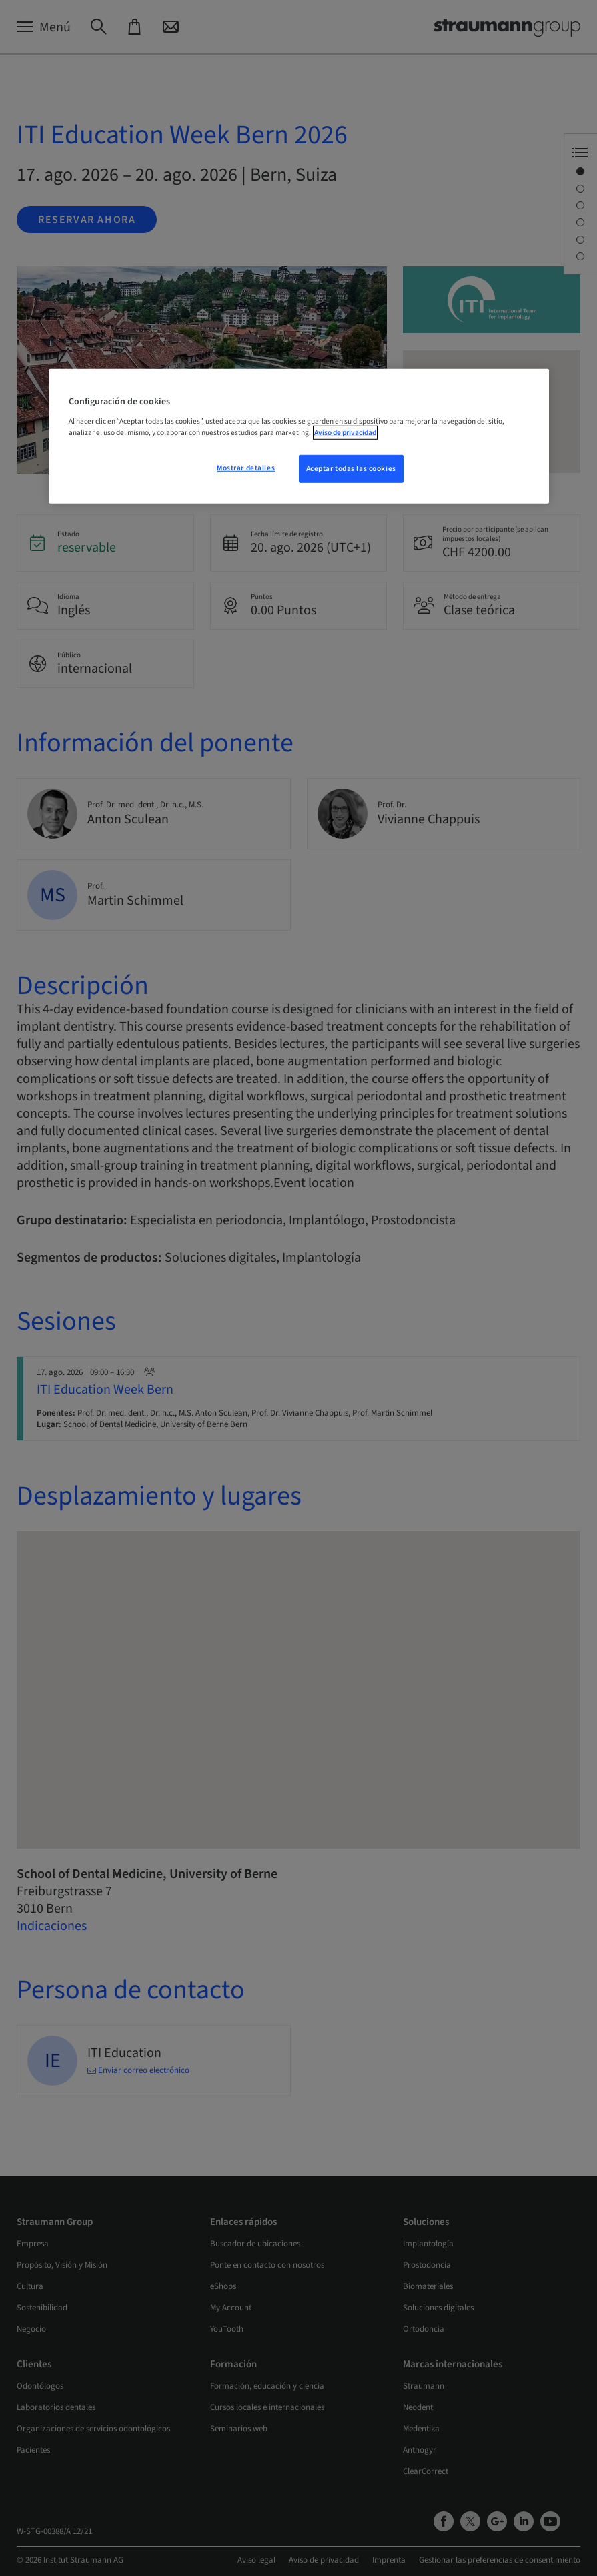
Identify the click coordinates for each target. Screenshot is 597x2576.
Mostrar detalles (246, 468)
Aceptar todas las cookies (351, 468)
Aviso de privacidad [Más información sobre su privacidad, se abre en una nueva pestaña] (345, 432)
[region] (299, 436)
